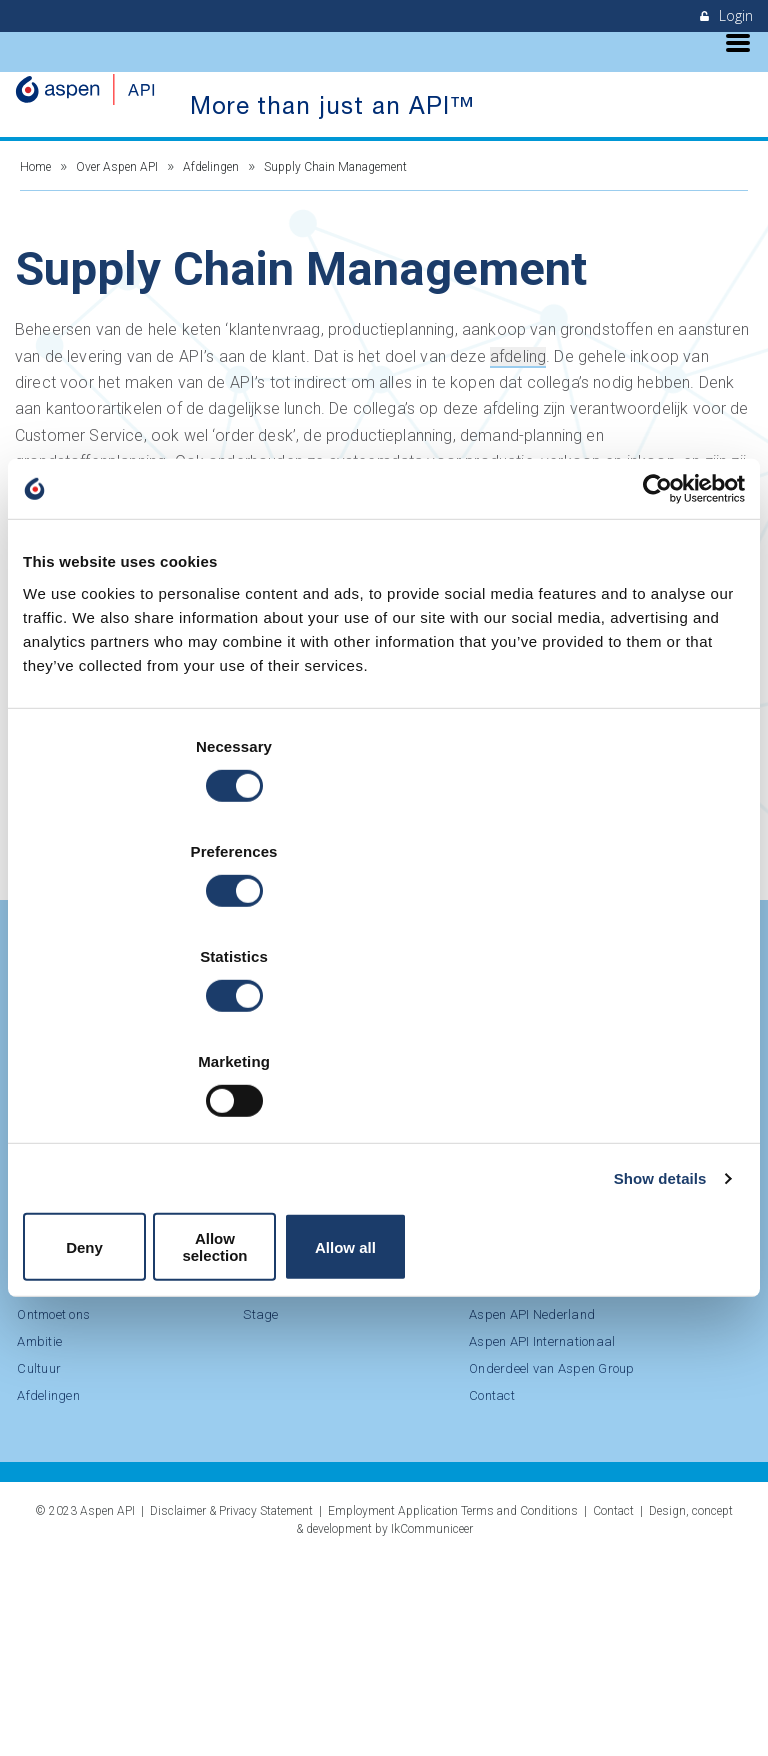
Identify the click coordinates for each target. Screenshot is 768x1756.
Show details (660, 1025)
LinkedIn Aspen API (88, 1136)
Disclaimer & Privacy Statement (231, 1709)
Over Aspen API (117, 176)
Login (726, 15)
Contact (141, 1602)
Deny (140, 1085)
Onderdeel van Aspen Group (149, 1553)
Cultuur (600, 1239)
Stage (32, 1456)
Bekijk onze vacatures (134, 1186)
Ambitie (600, 1212)
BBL (27, 1429)
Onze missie (154, 1379)
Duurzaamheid (162, 1406)
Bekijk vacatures (100, 566)
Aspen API (107, 1709)
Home (35, 176)
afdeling (518, 365)
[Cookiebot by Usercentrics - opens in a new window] (657, 659)
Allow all (627, 1085)
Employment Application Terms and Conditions (453, 1709)
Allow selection (383, 1085)
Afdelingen (211, 176)
